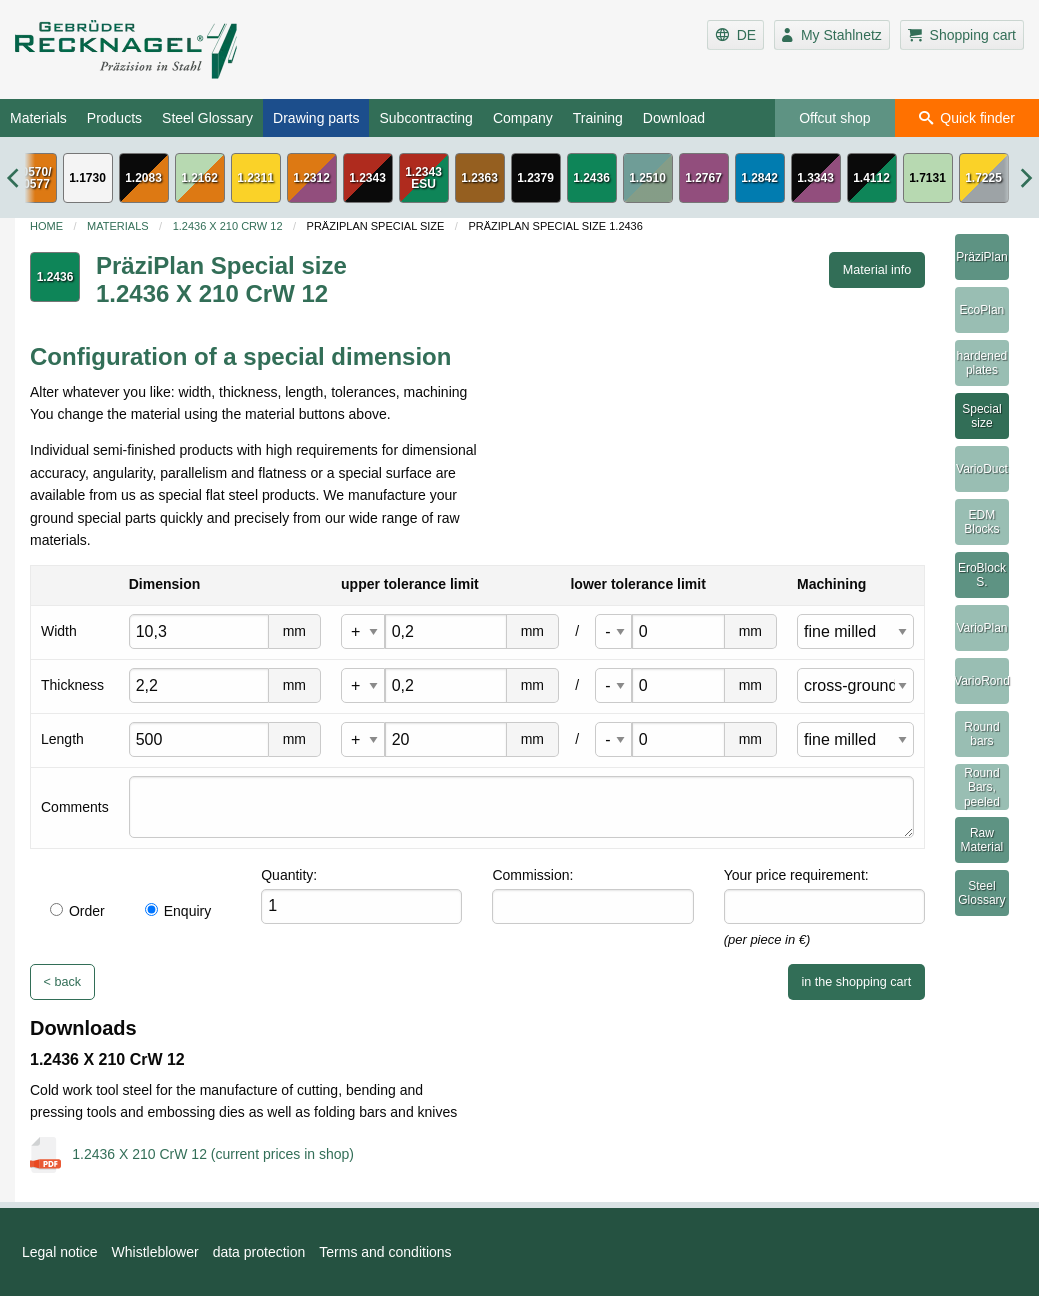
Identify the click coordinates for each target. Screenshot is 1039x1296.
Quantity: (289, 875)
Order (77, 911)
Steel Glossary (207, 118)
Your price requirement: (796, 875)
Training (598, 118)
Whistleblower (155, 1252)
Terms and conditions (385, 1252)
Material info (877, 270)
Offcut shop (834, 118)
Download (674, 118)
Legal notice (60, 1252)
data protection (259, 1252)
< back (62, 982)
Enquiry (178, 911)
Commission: (532, 875)
